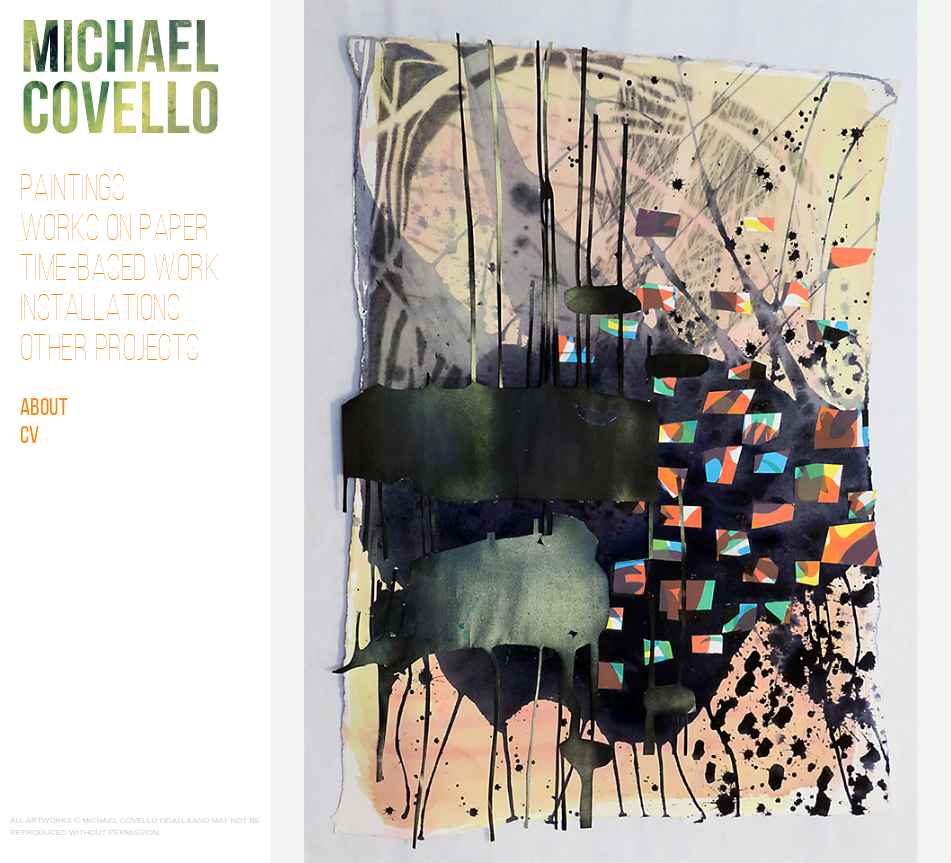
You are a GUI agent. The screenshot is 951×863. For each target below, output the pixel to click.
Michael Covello (120, 76)
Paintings (73, 191)
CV (30, 437)
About (44, 409)
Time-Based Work (120, 271)
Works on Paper (115, 231)
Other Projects (110, 351)
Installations (100, 311)
